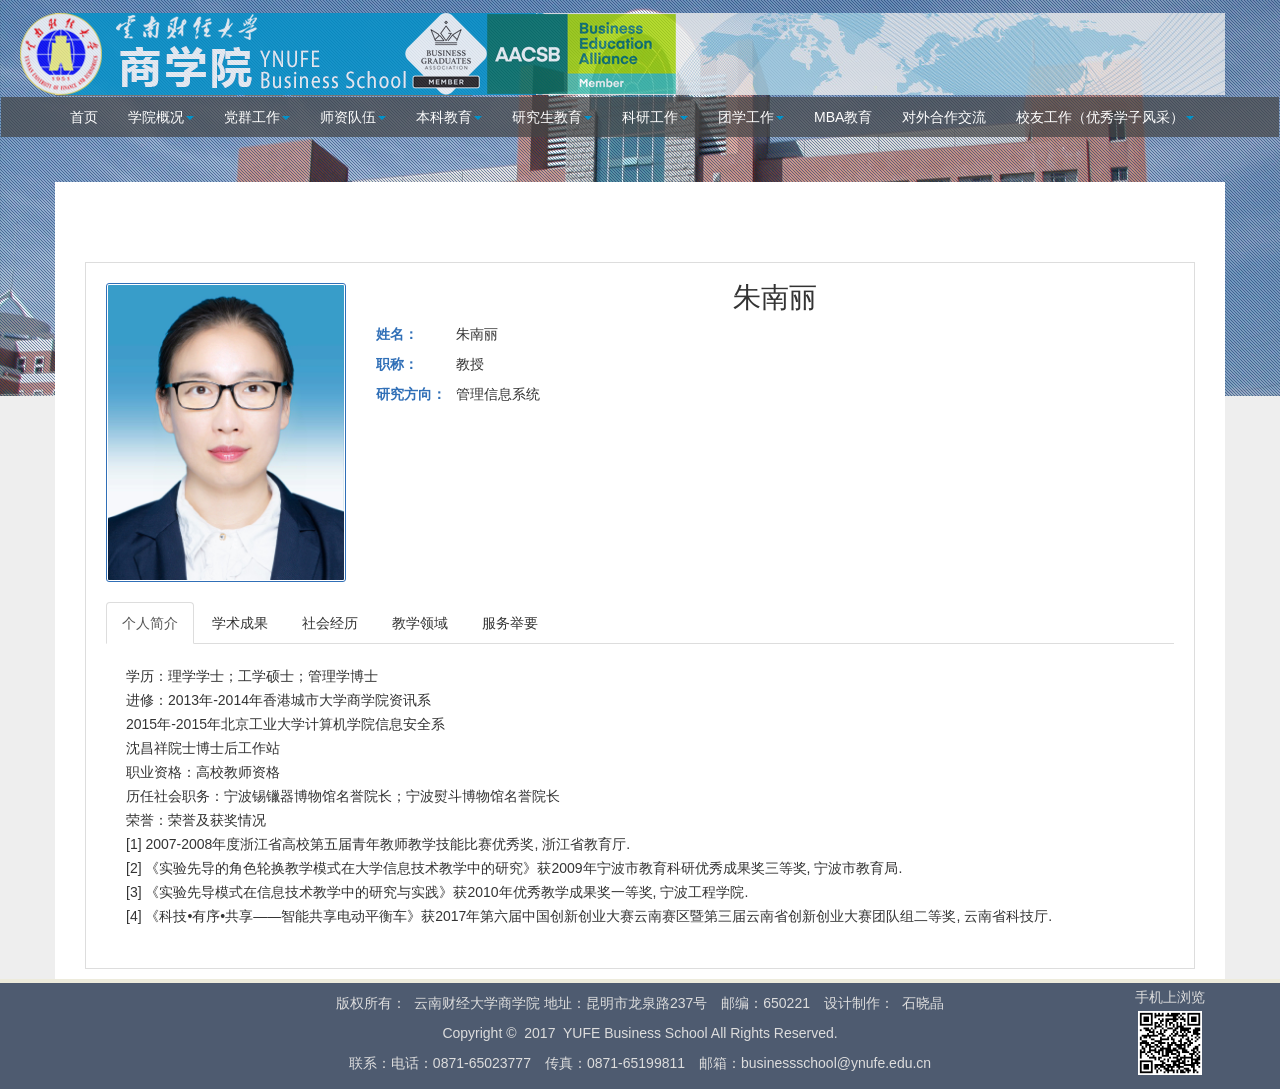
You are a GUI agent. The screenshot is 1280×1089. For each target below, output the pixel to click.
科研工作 (655, 117)
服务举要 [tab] (510, 623)
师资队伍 (353, 117)
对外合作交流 (944, 117)
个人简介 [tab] (150, 623)
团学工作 (751, 117)
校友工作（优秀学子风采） (1105, 117)
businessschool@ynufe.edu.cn (836, 1063)
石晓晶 (923, 1003)
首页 (84, 117)
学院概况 (161, 117)
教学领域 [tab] (420, 623)
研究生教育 (552, 117)
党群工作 (257, 117)
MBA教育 (843, 117)
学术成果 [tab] (240, 623)
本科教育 (449, 117)
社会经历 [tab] (330, 623)
